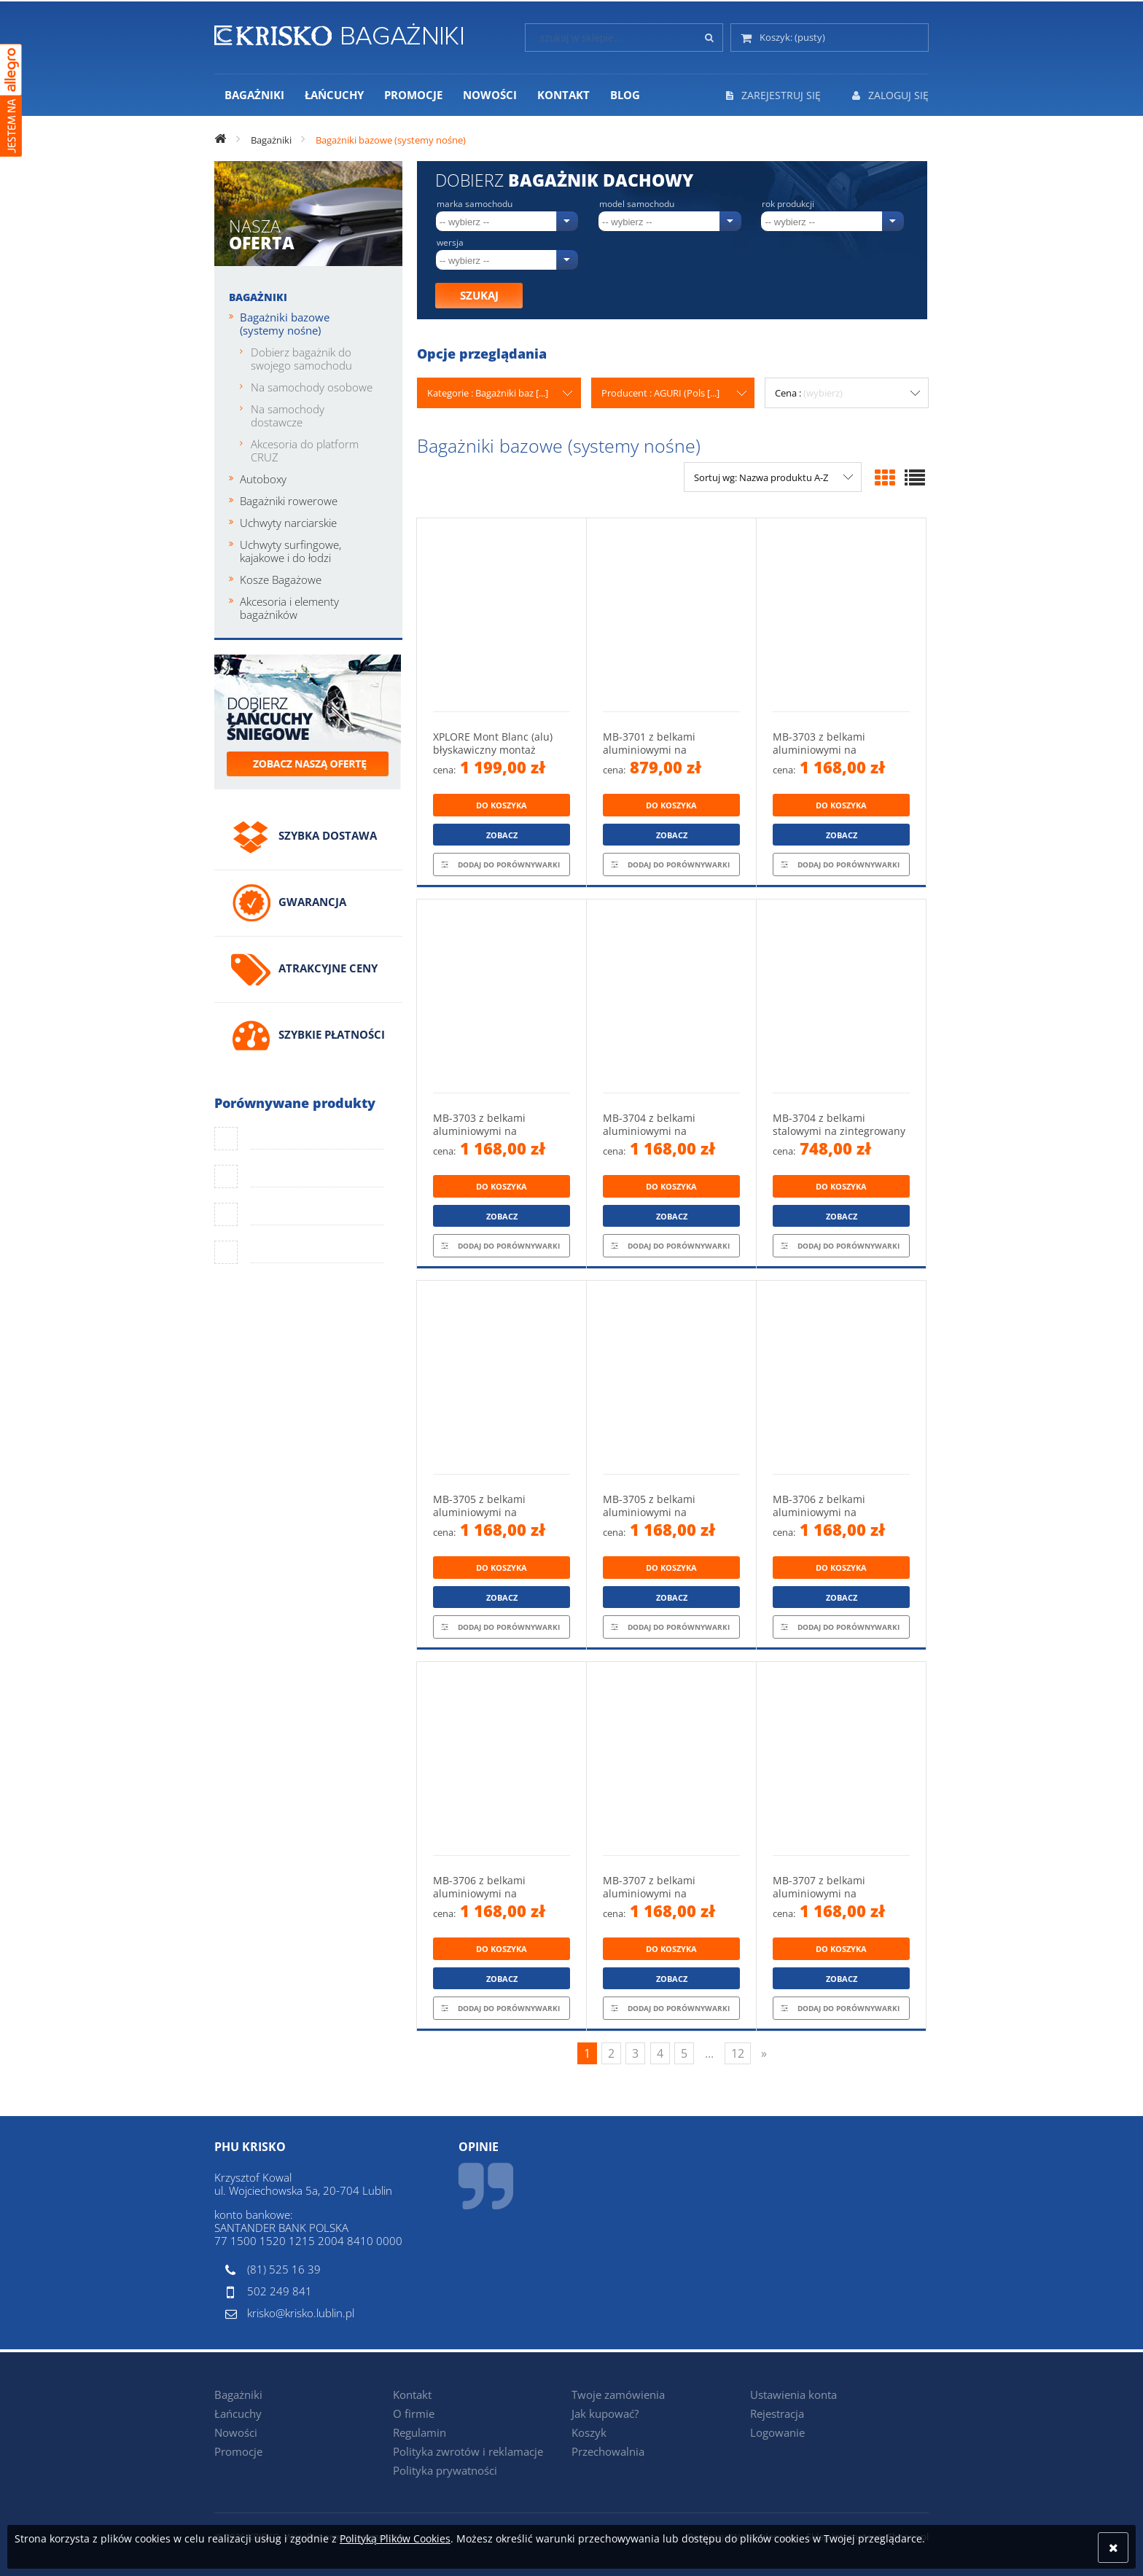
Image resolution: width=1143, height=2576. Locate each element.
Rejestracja (777, 2413)
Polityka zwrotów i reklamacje (468, 2451)
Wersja (450, 242)
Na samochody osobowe (311, 387)
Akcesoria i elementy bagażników (289, 608)
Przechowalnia (608, 2451)
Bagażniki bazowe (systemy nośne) (284, 323)
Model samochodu (636, 204)
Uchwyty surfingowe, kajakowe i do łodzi (290, 551)
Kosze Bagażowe (280, 579)
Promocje (238, 2451)
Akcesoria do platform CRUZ (305, 450)
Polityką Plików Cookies (395, 2538)
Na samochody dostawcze (287, 415)
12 (737, 2053)
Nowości (235, 2432)
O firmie (413, 2413)
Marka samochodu (474, 204)
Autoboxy (263, 479)
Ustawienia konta (793, 2394)
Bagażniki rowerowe (289, 500)
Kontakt (412, 2394)
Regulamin (419, 2432)
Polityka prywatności (445, 2470)
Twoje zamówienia (618, 2394)
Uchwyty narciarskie (288, 522)
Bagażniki (258, 297)
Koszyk (589, 2432)
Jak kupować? (605, 2413)
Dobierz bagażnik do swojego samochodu (301, 358)
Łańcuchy (238, 2413)
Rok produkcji (788, 204)
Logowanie (777, 2432)
